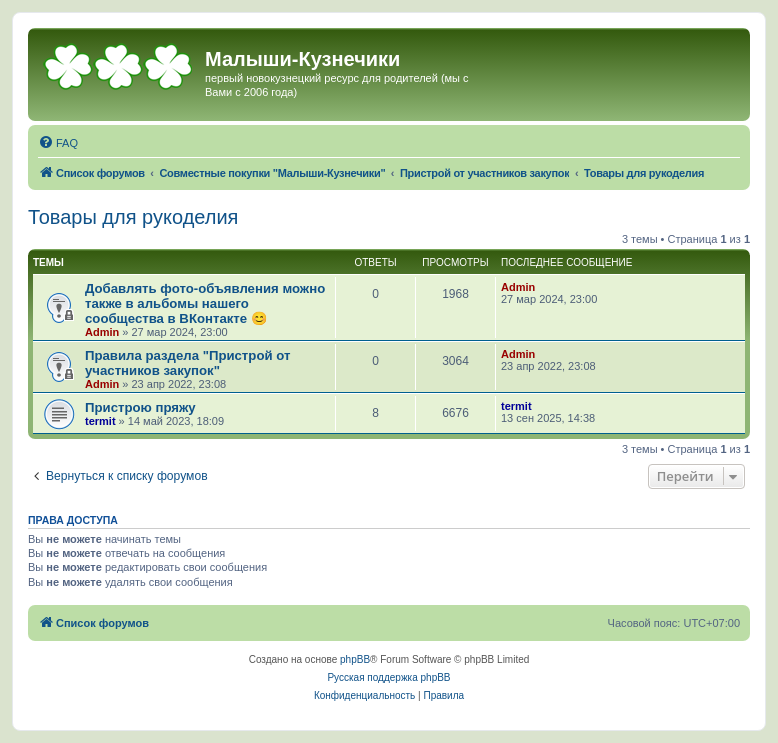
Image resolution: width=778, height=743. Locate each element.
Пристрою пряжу (140, 407)
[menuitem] (58, 143)
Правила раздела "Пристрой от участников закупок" (187, 363)
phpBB (355, 659)
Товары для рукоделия (133, 217)
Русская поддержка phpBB (388, 677)
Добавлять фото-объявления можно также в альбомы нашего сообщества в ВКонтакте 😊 (205, 303)
